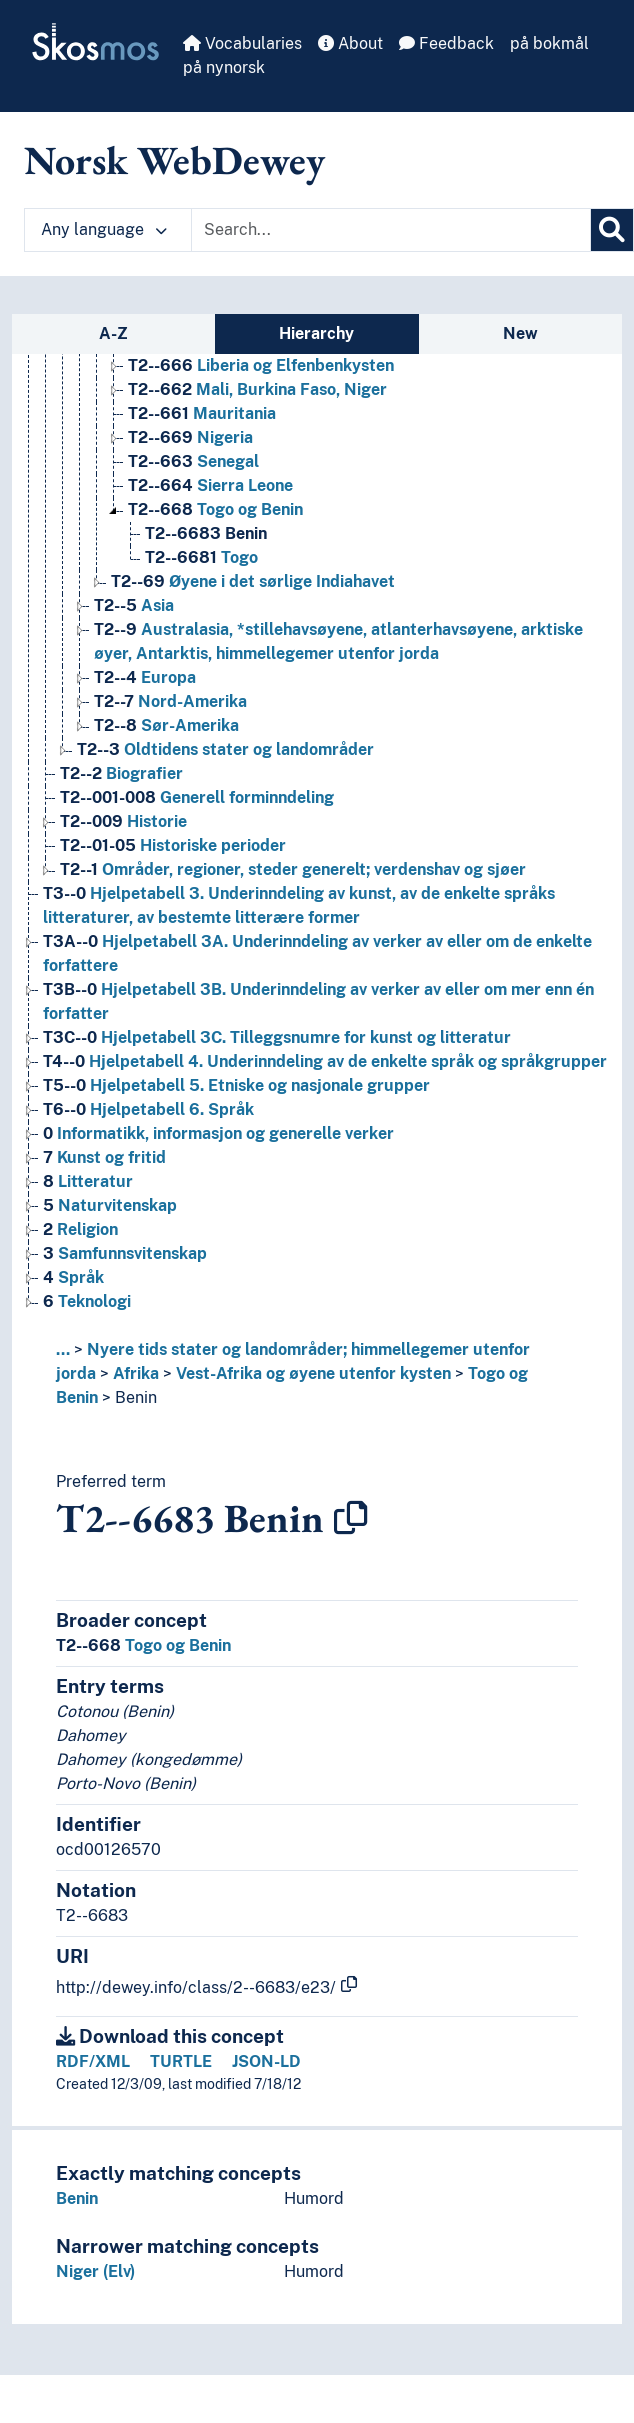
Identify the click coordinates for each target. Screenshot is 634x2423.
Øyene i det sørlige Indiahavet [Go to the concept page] (253, 581)
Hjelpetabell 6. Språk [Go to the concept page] (148, 1109)
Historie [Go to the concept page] (123, 821)
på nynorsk (224, 67)
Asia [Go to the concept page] (134, 605)
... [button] (63, 1349)
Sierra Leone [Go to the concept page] (210, 485)
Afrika (136, 1373)
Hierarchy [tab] (316, 333)
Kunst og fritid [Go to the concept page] (104, 1157)
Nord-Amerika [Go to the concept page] (170, 701)
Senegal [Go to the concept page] (193, 461)
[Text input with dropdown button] (391, 230)
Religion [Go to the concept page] (80, 1229)
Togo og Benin (143, 1645)
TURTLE (181, 2061)
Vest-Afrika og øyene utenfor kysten (313, 1373)
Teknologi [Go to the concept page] (87, 1301)
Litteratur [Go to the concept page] (88, 1181)
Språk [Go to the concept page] (73, 1277)
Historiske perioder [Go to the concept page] (173, 845)
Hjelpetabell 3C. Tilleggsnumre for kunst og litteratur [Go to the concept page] (277, 1037)
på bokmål (549, 43)
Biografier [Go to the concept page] (121, 773)
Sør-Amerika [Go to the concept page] (166, 725)
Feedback (446, 43)
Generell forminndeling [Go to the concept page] (197, 797)
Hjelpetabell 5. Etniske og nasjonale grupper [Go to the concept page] (236, 1085)
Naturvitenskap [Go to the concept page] (110, 1205)
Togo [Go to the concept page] (201, 557)
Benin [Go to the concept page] (206, 533)
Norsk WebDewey (174, 160)
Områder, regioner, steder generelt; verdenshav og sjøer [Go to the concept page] (293, 869)
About (350, 43)
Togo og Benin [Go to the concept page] (215, 509)
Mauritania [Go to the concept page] (202, 413)
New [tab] (520, 333)
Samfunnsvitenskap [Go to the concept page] (125, 1253)
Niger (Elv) (95, 2271)
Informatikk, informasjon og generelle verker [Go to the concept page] (218, 1133)
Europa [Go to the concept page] (145, 677)
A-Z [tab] (113, 333)
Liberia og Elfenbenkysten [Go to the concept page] (261, 365)
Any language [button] (104, 229)
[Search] (612, 230)
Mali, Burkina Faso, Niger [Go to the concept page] (257, 389)
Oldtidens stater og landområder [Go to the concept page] (225, 749)
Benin (136, 1397)
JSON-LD (266, 2061)
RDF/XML (93, 2061)
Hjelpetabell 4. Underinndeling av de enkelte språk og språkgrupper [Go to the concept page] (325, 1061)
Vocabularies (242, 43)
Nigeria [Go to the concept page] (190, 437)
